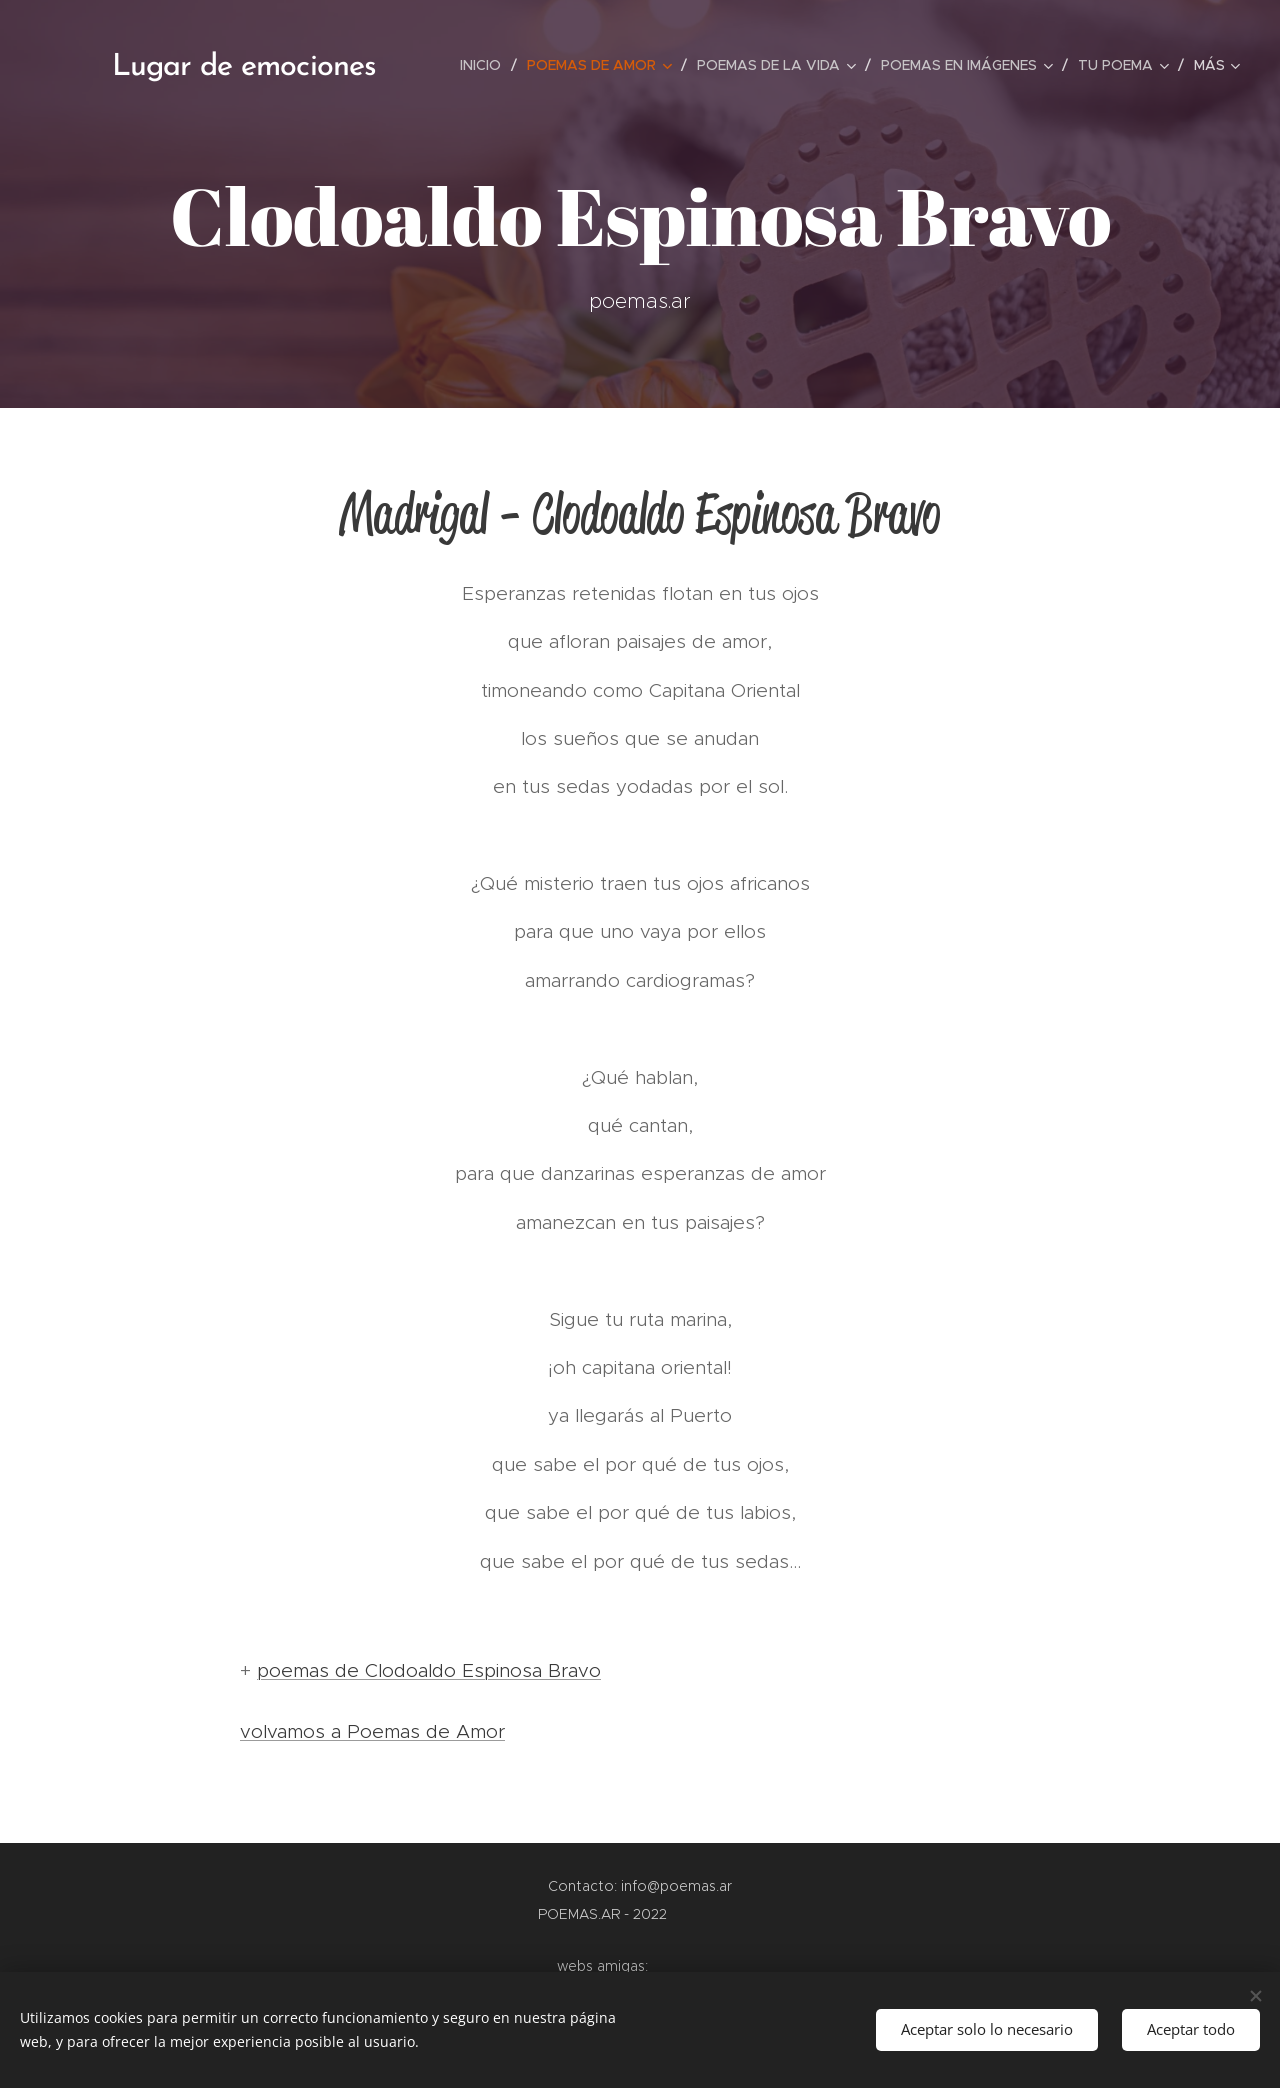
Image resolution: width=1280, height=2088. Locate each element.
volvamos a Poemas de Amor (372, 1731)
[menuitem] (486, 65)
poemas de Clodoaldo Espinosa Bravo (429, 1670)
